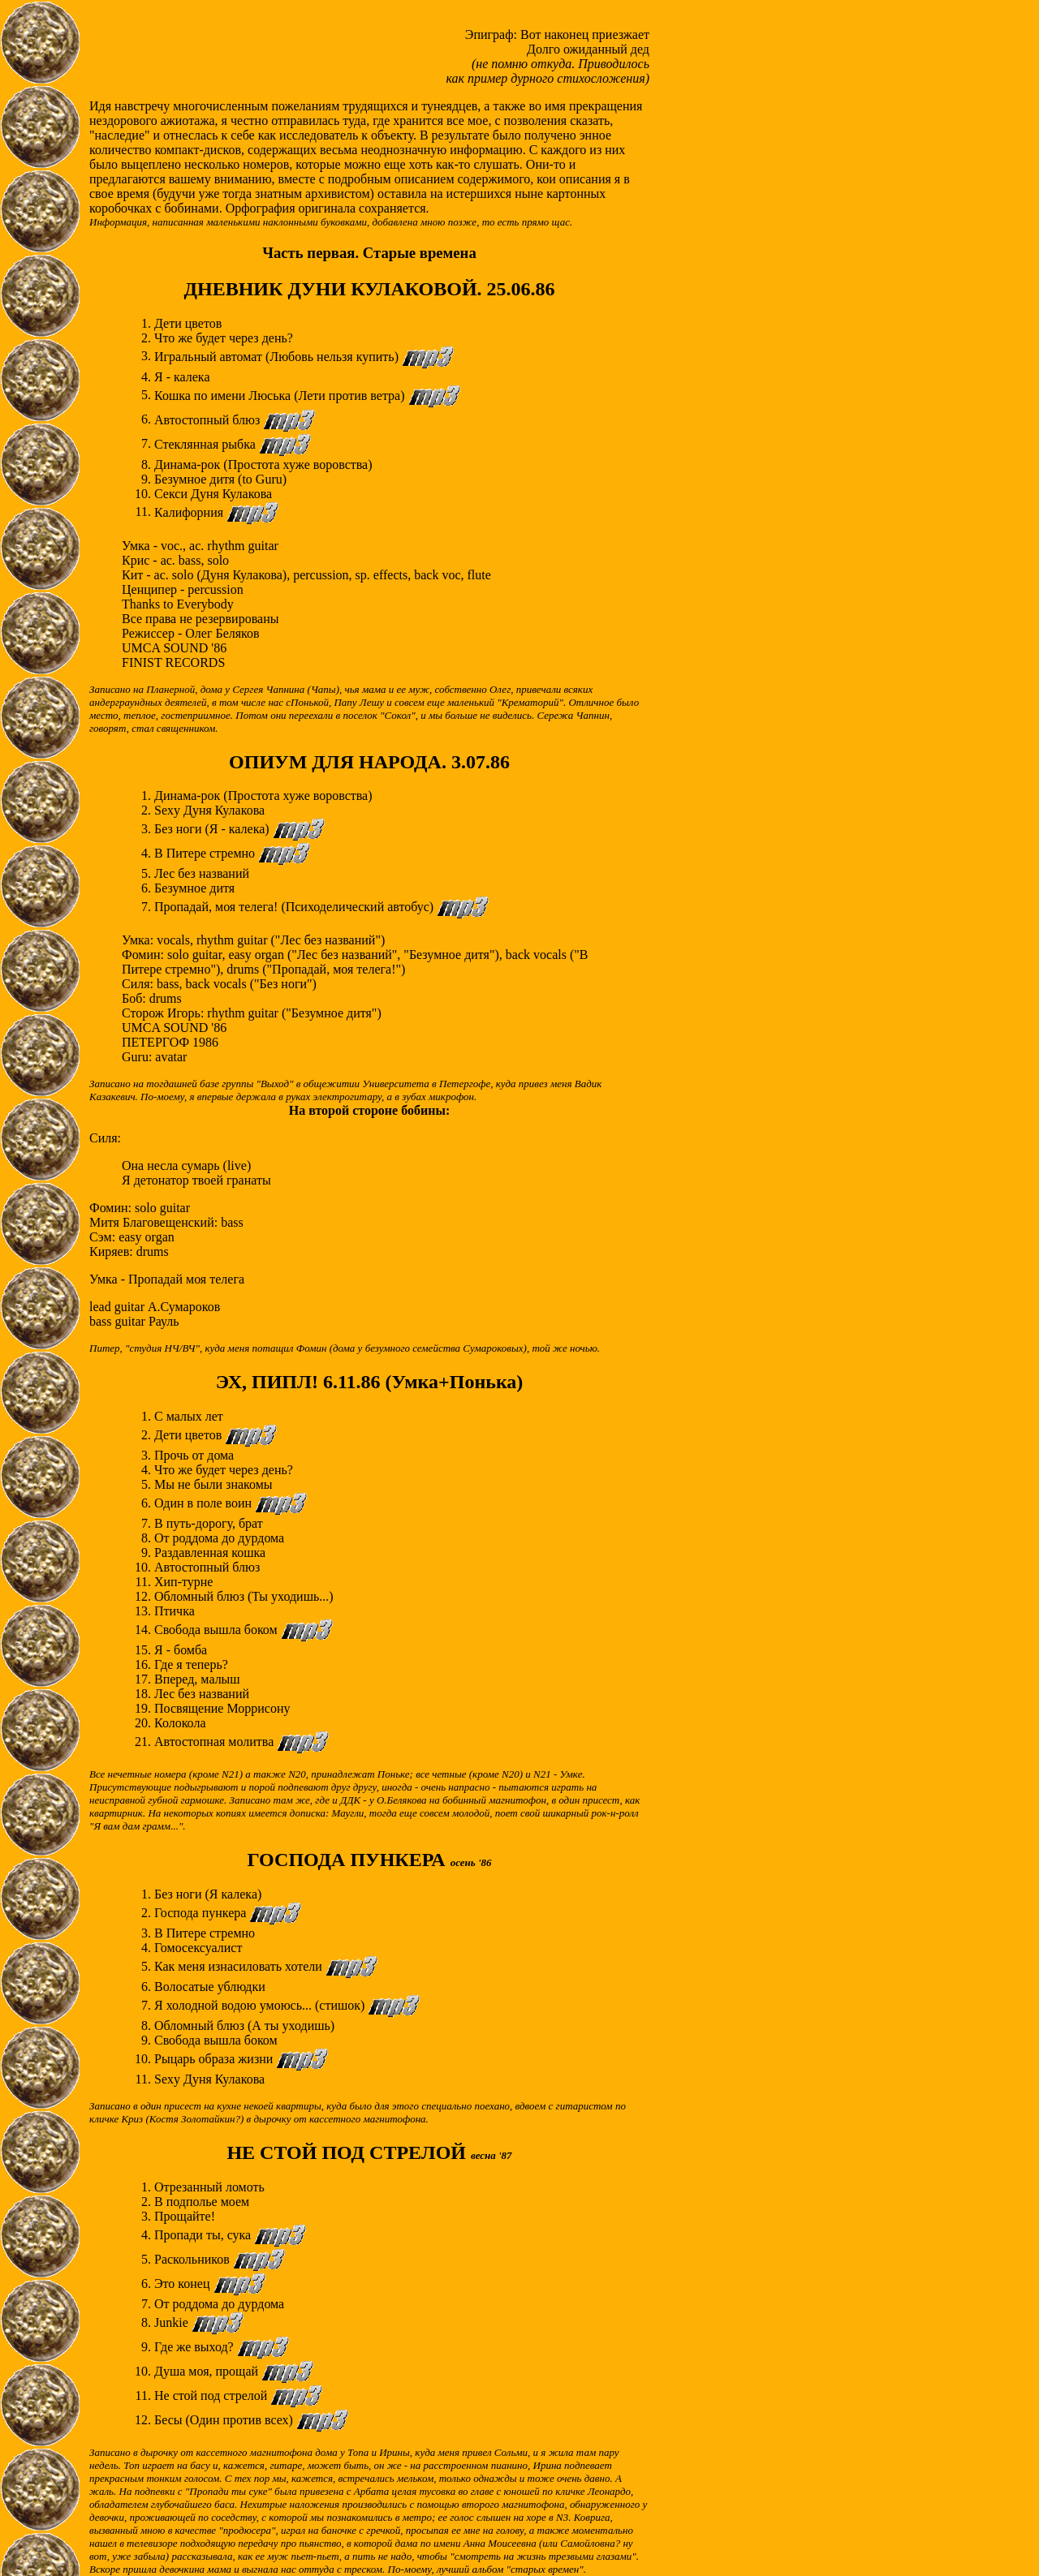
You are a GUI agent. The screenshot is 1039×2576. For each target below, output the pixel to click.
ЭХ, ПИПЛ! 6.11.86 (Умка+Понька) (370, 1381)
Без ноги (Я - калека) (213, 829)
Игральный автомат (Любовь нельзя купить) (278, 356)
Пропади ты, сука (204, 2235)
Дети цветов (189, 1435)
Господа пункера (201, 1913)
